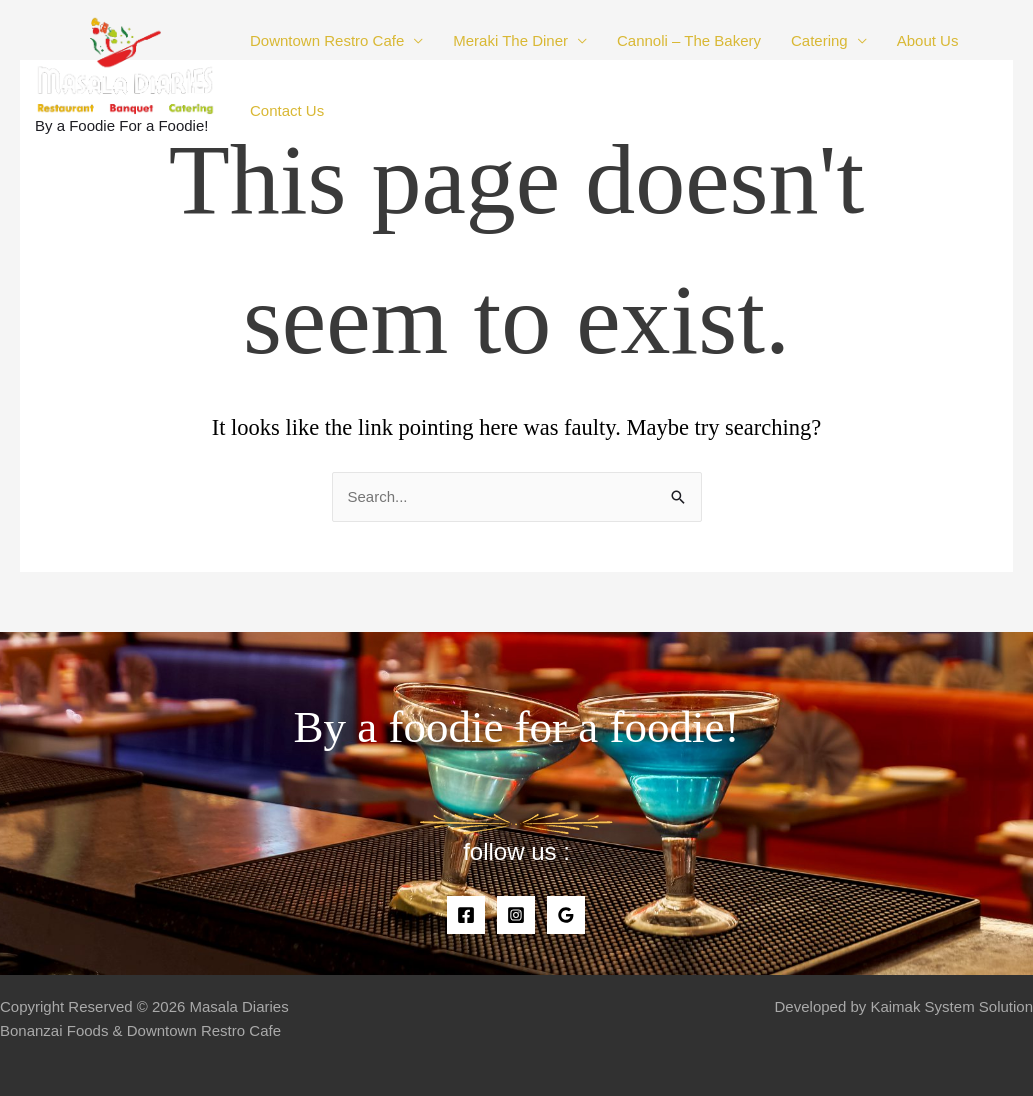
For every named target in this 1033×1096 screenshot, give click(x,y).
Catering (819, 40)
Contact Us (287, 110)
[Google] (566, 915)
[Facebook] (466, 915)
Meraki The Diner (510, 40)
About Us (928, 40)
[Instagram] (516, 915)
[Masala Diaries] (125, 63)
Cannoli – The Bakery (689, 40)
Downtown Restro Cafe (327, 40)
